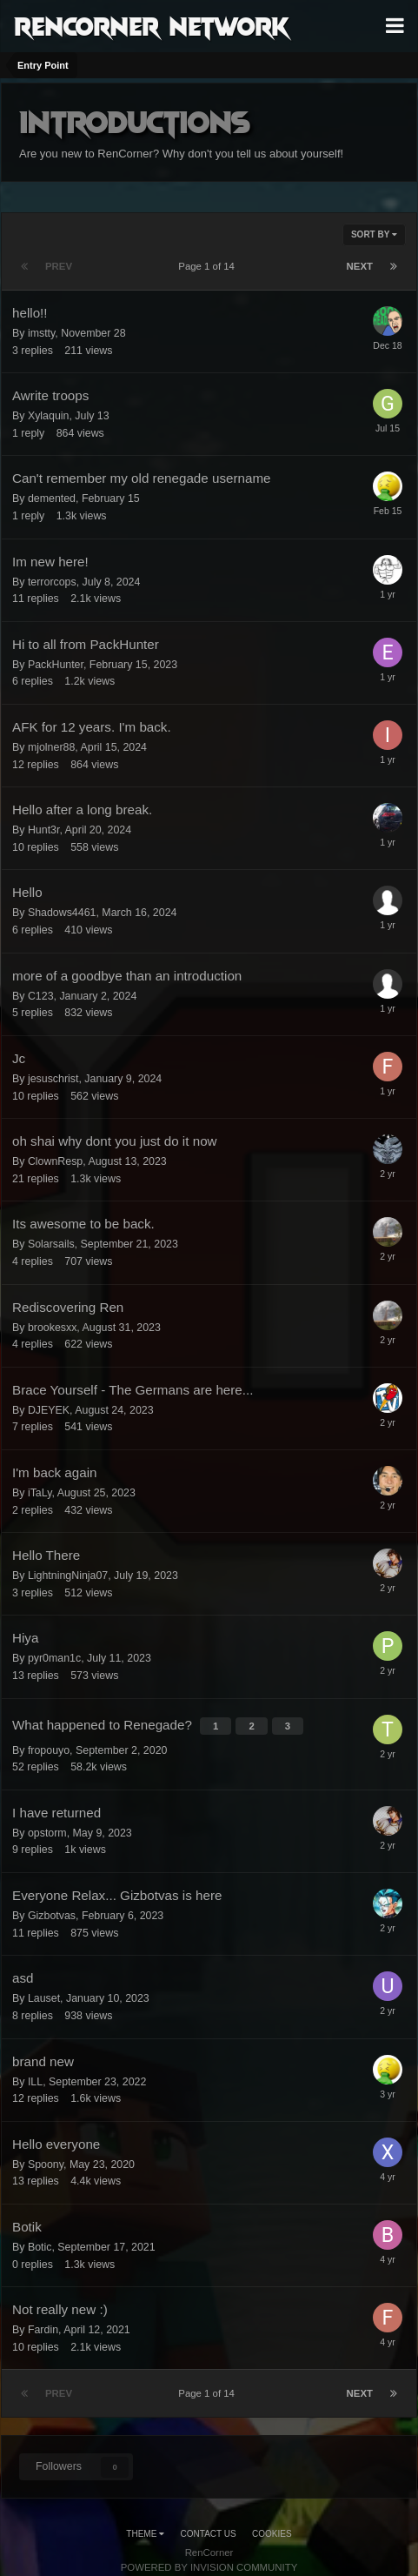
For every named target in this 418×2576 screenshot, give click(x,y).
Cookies (272, 2534)
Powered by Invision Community (209, 2567)
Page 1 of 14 (209, 266)
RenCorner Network (151, 25)
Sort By (374, 234)
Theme (145, 2534)
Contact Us (208, 2534)
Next (360, 266)
